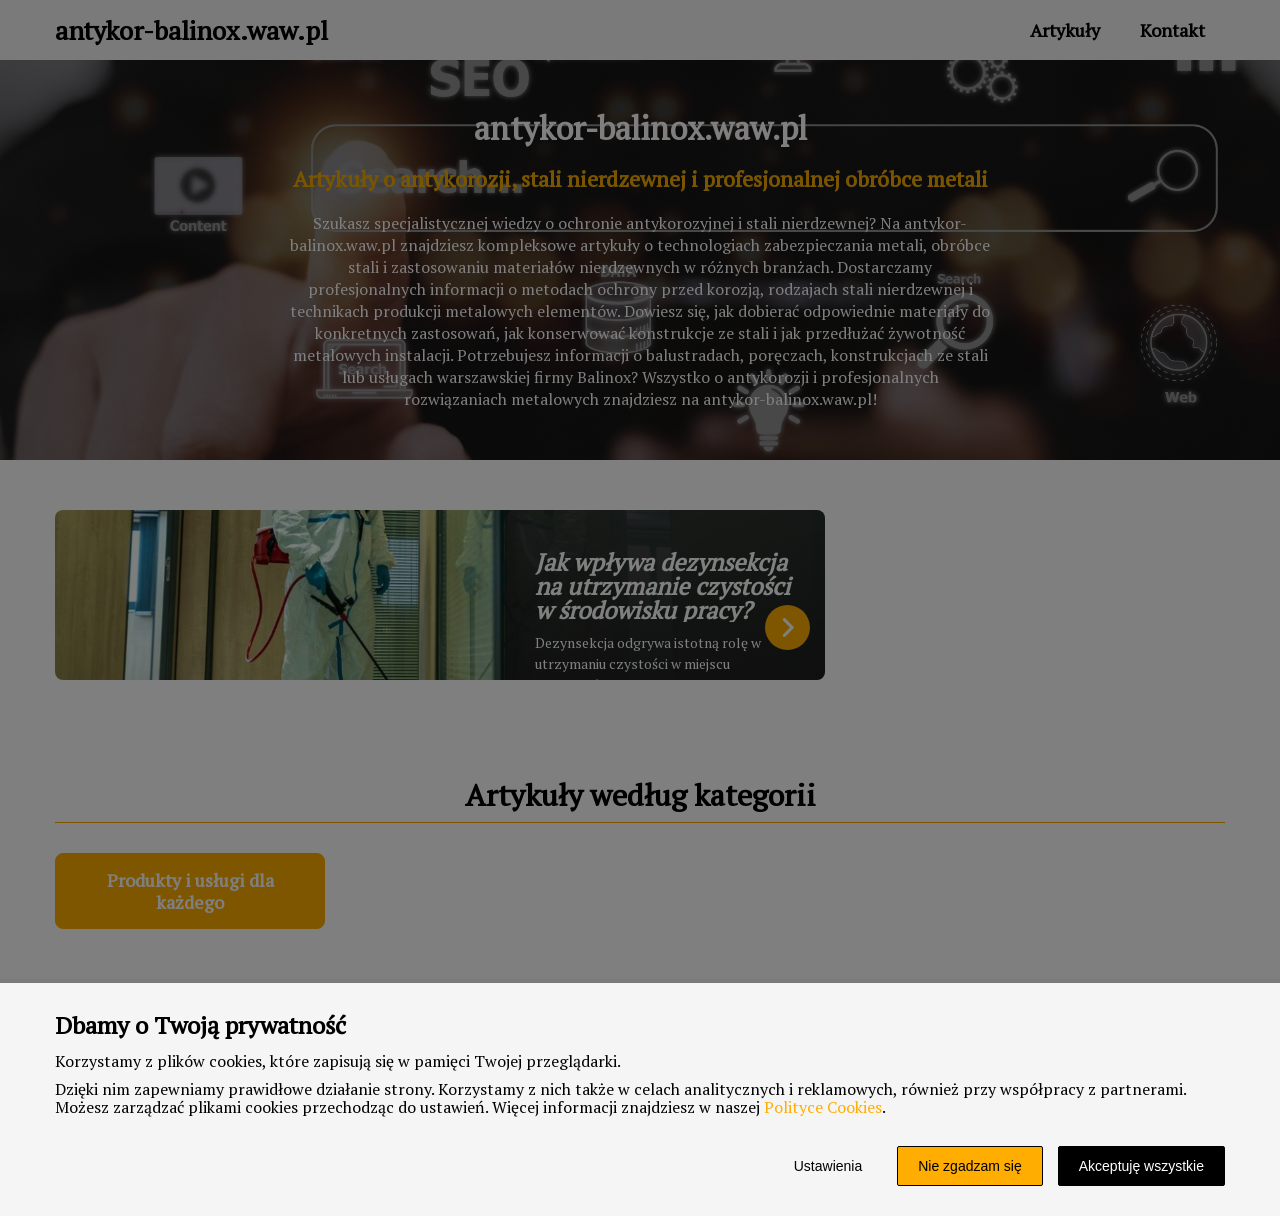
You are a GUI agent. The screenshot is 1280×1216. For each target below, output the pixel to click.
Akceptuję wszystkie (1141, 1166)
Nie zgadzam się (970, 1166)
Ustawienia (828, 1166)
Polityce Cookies (823, 1107)
